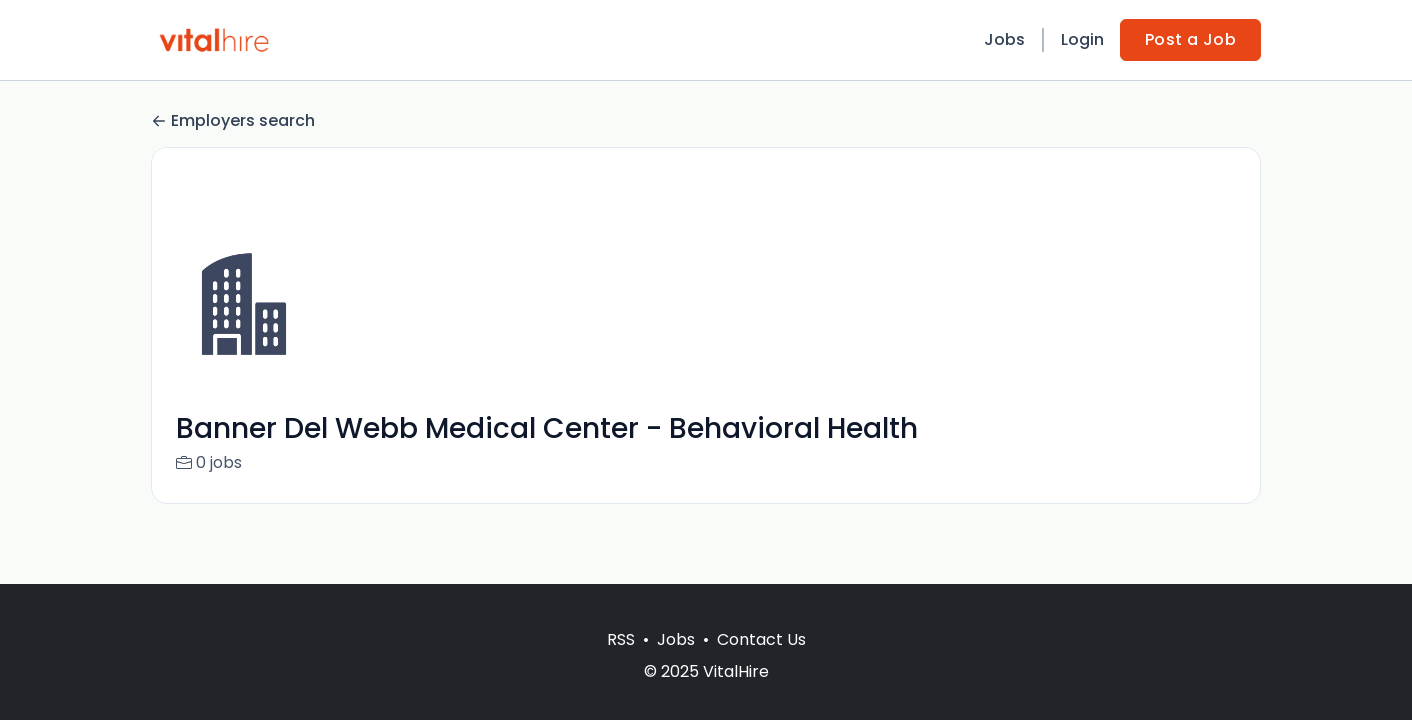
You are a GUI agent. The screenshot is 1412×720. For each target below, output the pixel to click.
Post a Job (1190, 39)
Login (1082, 39)
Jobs (1004, 39)
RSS (621, 639)
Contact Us (761, 639)
